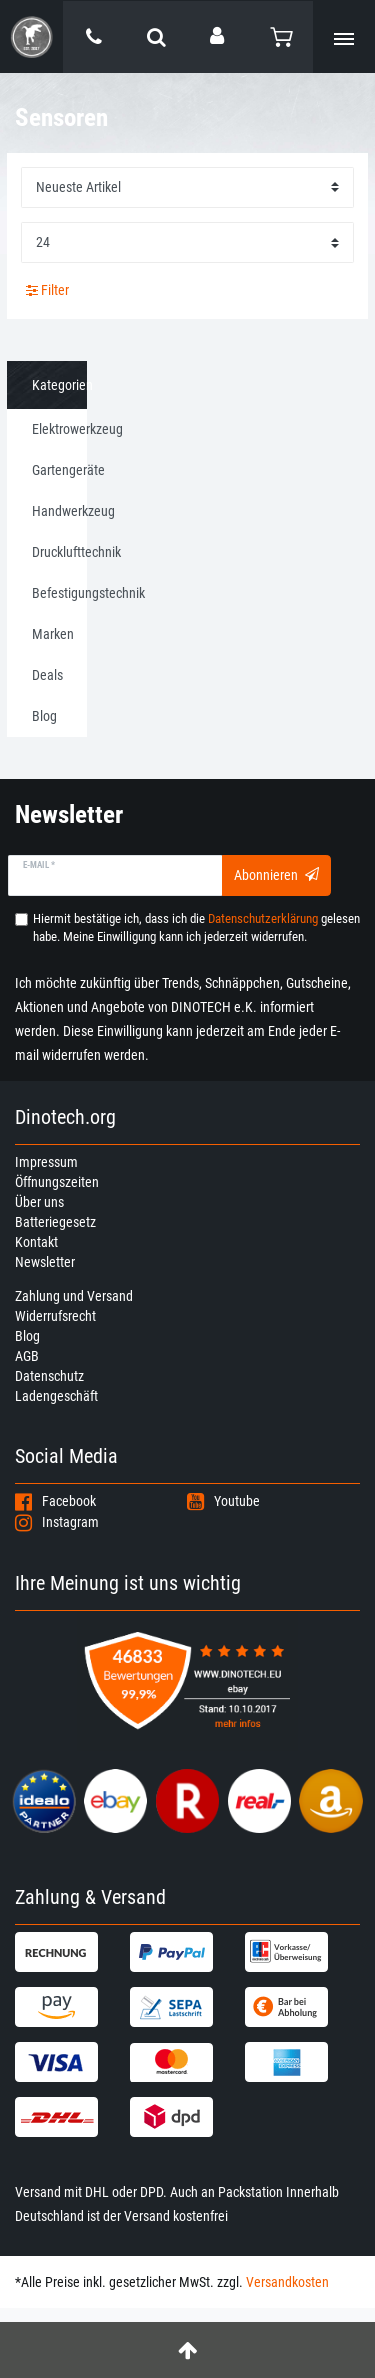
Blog (27, 1336)
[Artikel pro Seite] (187, 242)
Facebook (55, 1501)
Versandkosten (287, 2282)
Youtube (223, 1501)
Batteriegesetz (55, 1222)
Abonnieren (276, 875)
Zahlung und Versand (74, 1296)
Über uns (39, 1202)
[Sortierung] (187, 187)
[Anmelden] (219, 36)
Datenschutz (49, 1376)
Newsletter (45, 1262)
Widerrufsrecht (55, 1316)
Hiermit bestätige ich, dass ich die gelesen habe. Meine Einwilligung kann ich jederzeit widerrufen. (196, 927)
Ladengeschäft (56, 1396)
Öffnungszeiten (57, 1182)
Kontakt (36, 1242)
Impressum (46, 1162)
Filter (47, 290)
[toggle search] (156, 37)
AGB (27, 1356)
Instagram (57, 1522)
